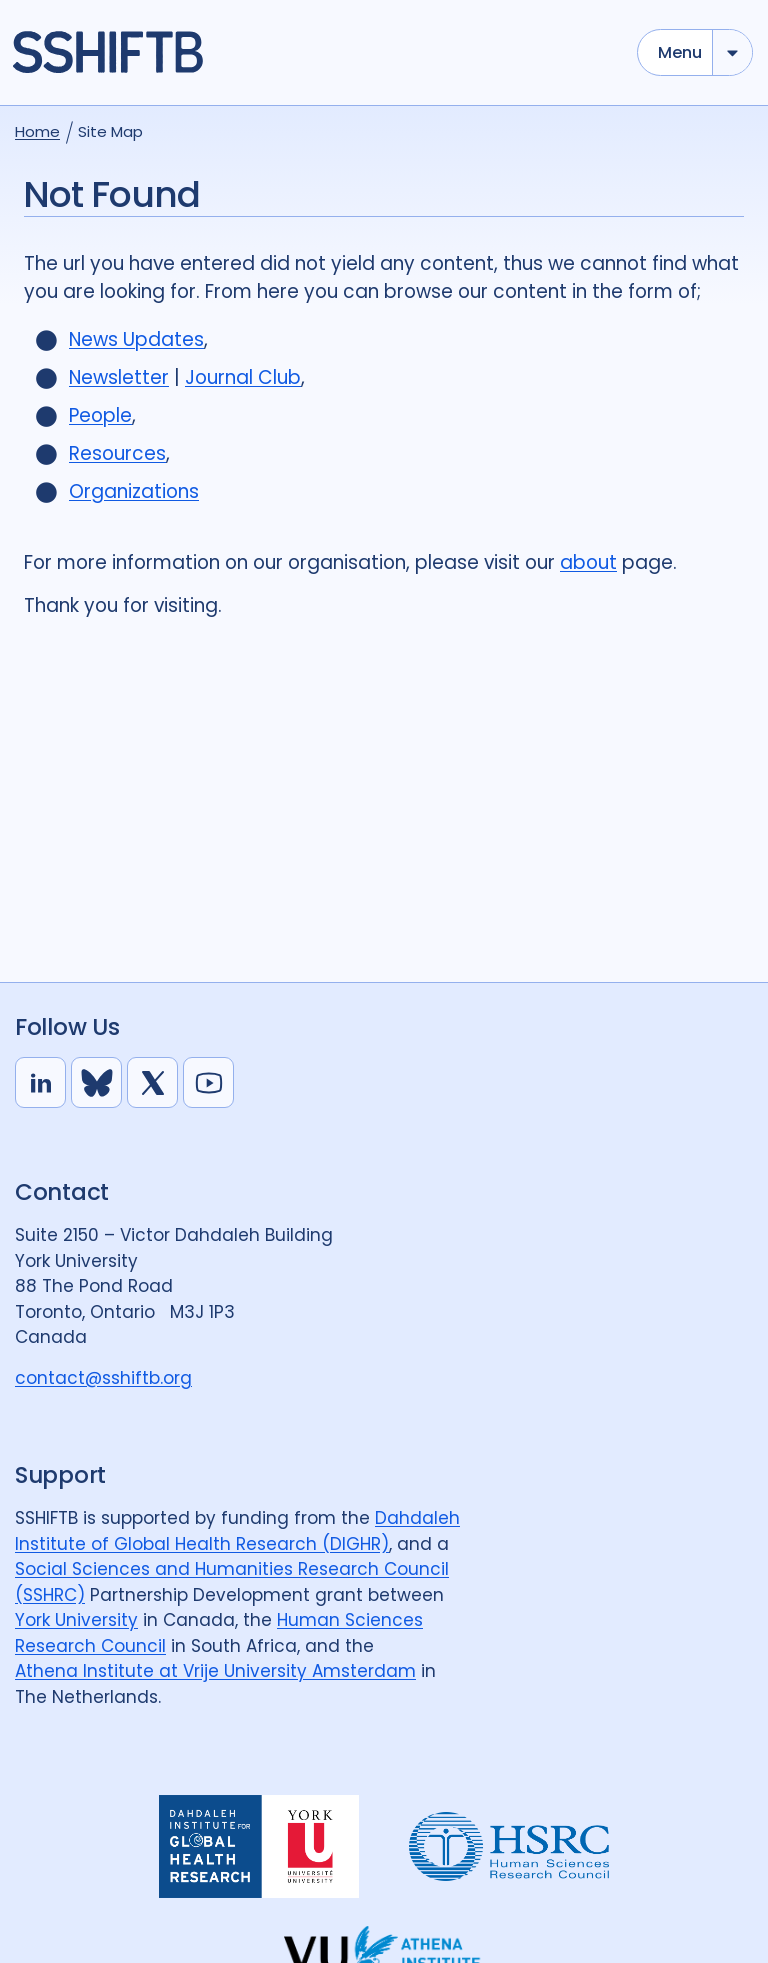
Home (37, 131)
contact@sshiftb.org (103, 1378)
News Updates (136, 339)
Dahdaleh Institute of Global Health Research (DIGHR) (237, 1531)
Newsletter (119, 377)
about (588, 562)
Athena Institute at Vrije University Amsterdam (215, 1671)
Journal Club (243, 377)
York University (76, 1620)
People (100, 415)
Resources (117, 453)
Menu (680, 52)
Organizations (134, 491)
